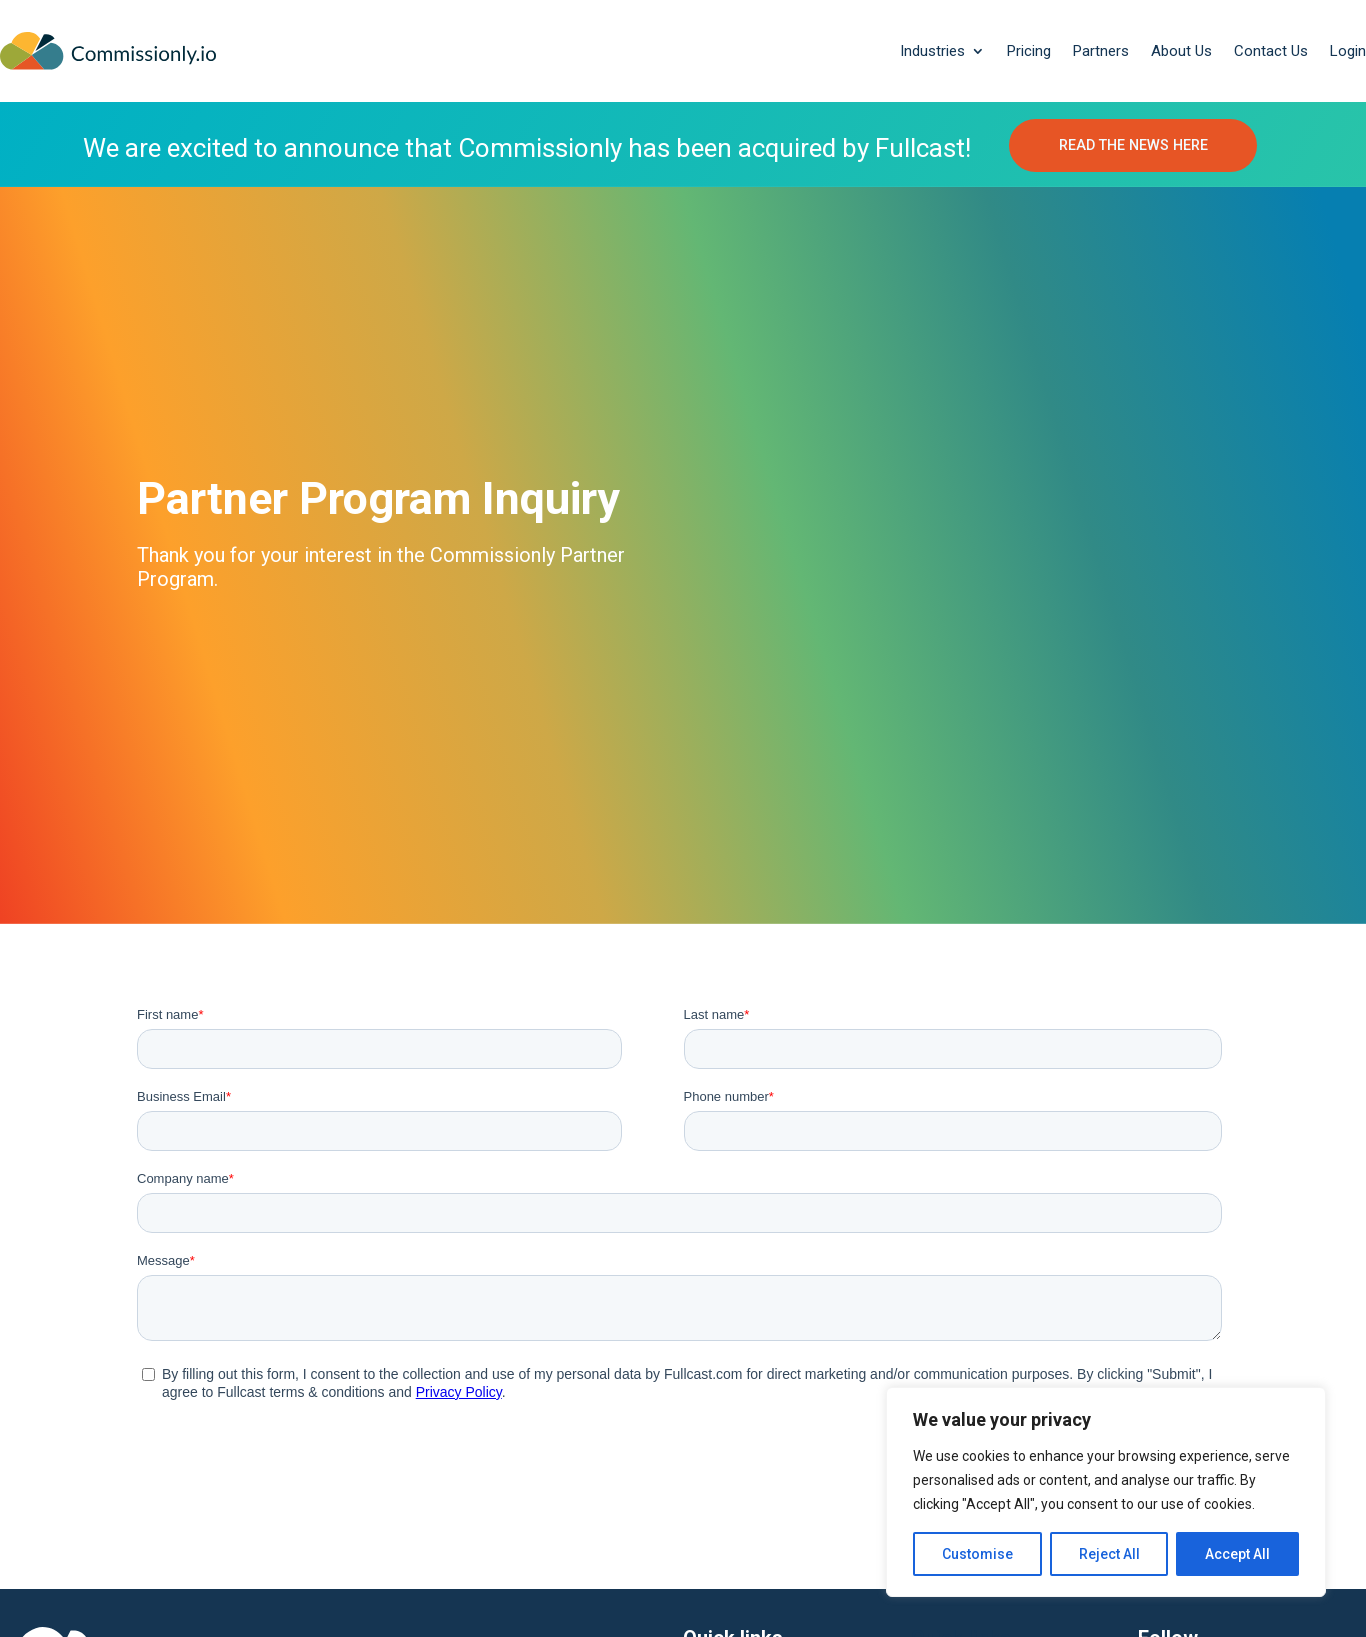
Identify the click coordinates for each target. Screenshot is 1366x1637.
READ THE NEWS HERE (1133, 146)
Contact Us (1271, 51)
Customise (977, 1554)
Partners (1101, 51)
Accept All (1237, 1554)
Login (1348, 51)
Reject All (1109, 1554)
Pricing (1029, 51)
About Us (1181, 51)
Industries (932, 51)
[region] (1106, 1492)
